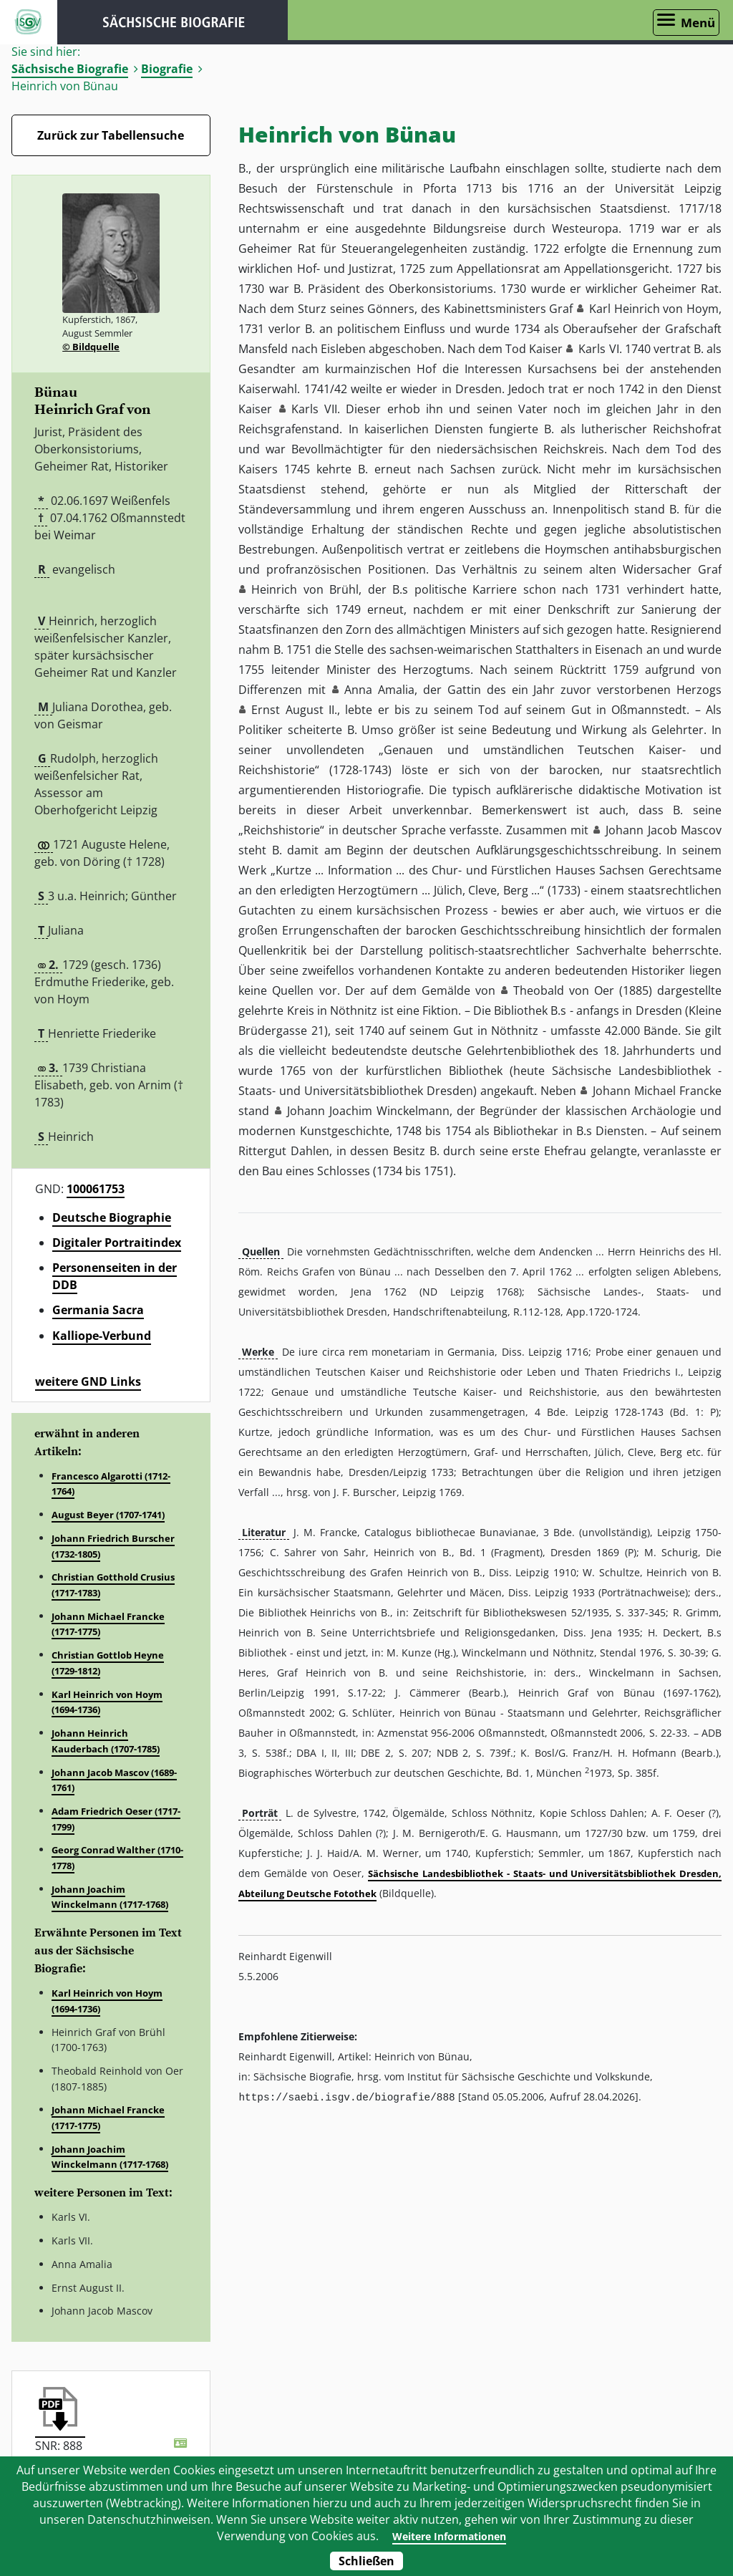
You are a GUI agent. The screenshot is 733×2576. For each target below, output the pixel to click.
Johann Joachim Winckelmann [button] (368, 1111)
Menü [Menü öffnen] (698, 22)
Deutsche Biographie (111, 1217)
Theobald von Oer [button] (563, 990)
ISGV (28, 22)
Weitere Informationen (448, 2536)
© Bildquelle (91, 346)
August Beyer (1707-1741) (108, 1514)
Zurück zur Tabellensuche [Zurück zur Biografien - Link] (110, 135)
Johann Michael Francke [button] (657, 1091)
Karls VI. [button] (599, 349)
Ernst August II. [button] (294, 710)
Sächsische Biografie (69, 69)
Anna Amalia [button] (379, 690)
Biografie (167, 69)
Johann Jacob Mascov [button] (664, 830)
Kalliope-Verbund (101, 1336)
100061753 (96, 1189)
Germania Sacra (98, 1310)
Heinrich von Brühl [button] (305, 589)
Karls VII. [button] (315, 409)
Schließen (366, 2561)
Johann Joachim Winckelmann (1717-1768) (110, 1897)
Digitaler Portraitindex (116, 1242)
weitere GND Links (88, 1381)
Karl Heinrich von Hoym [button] (654, 309)
